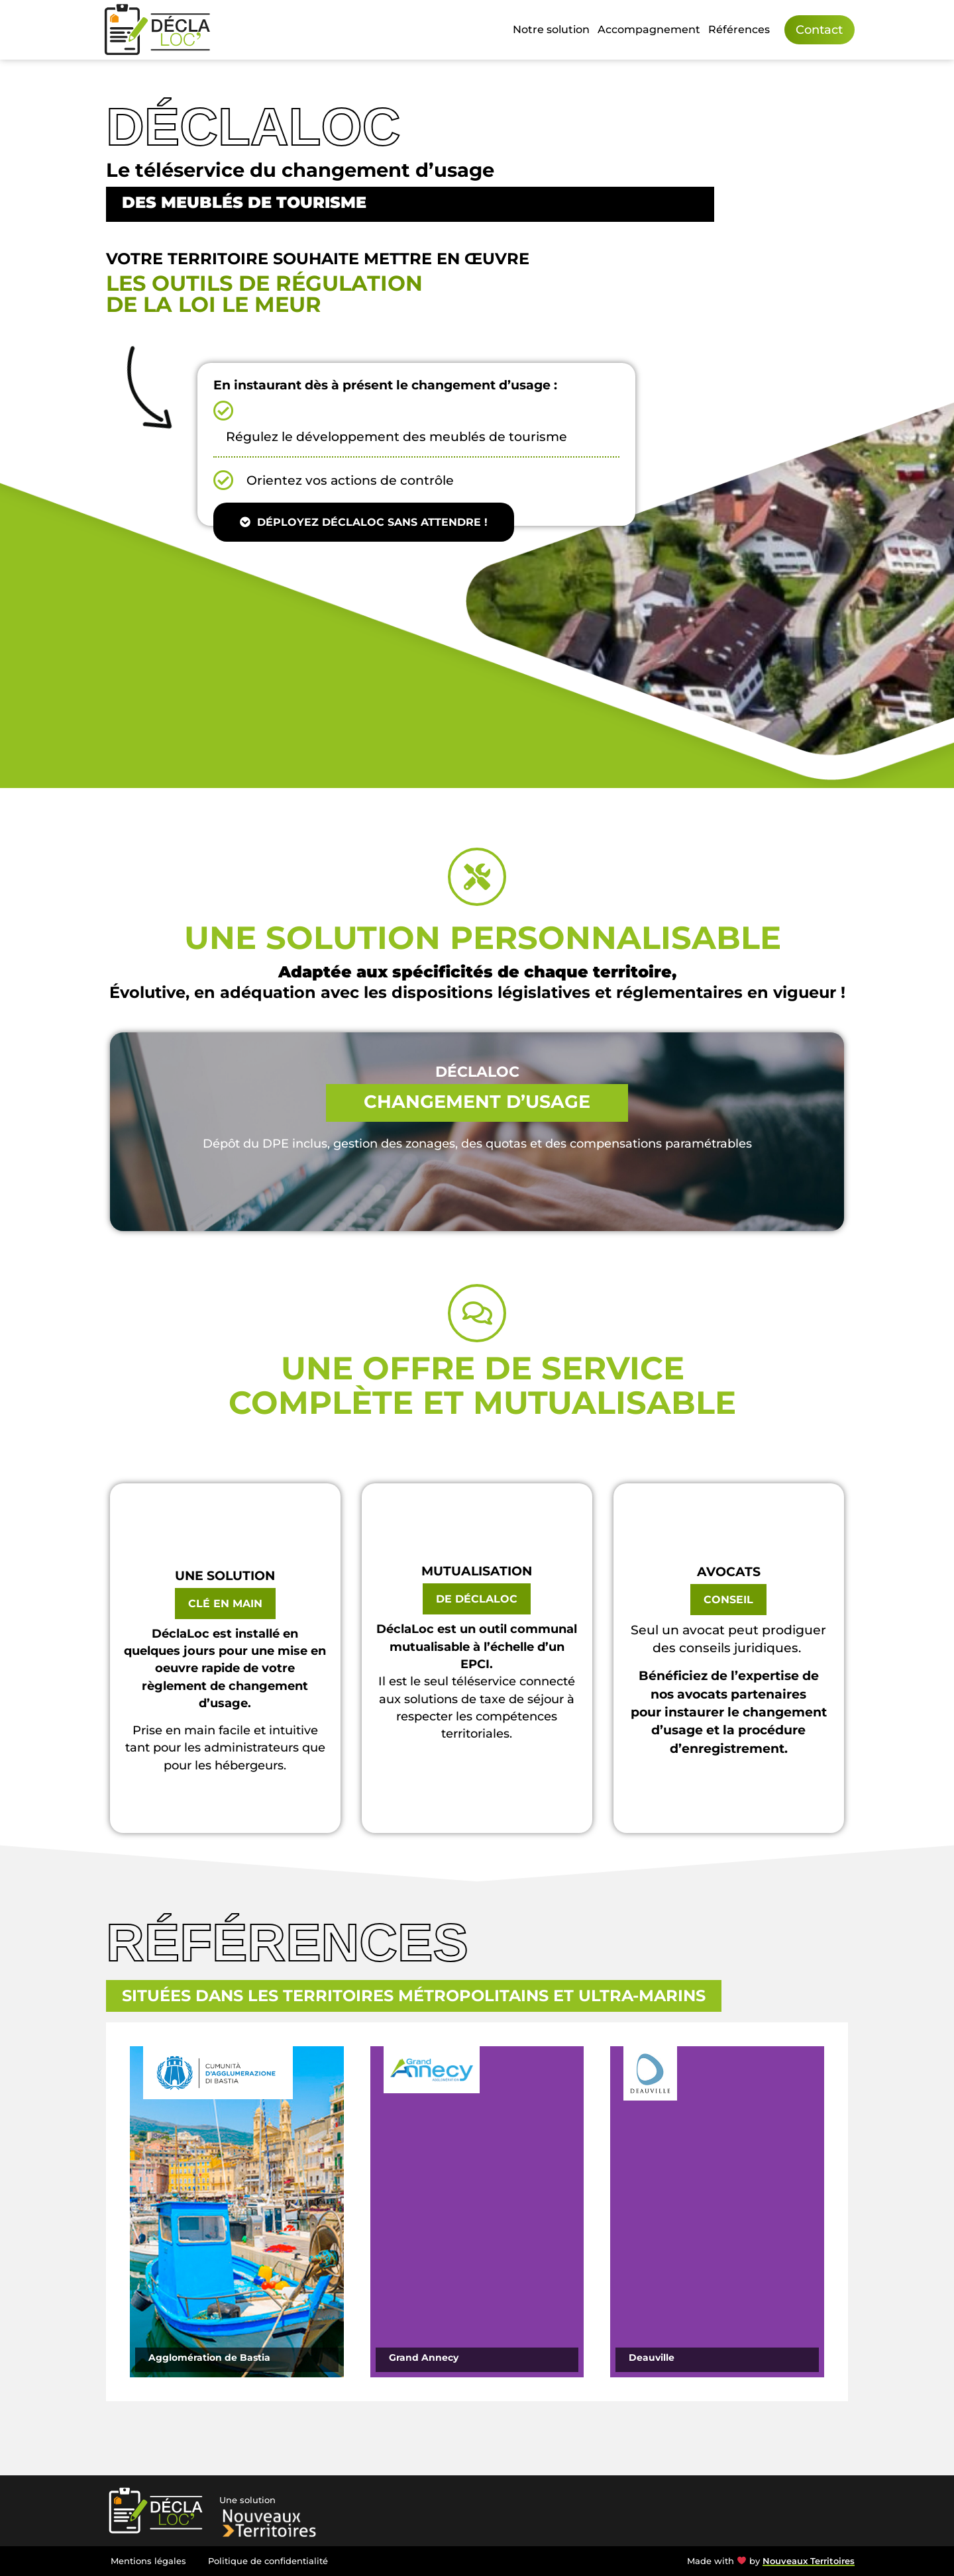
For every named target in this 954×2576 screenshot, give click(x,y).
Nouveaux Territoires (809, 2561)
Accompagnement (649, 29)
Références (739, 29)
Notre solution (551, 29)
